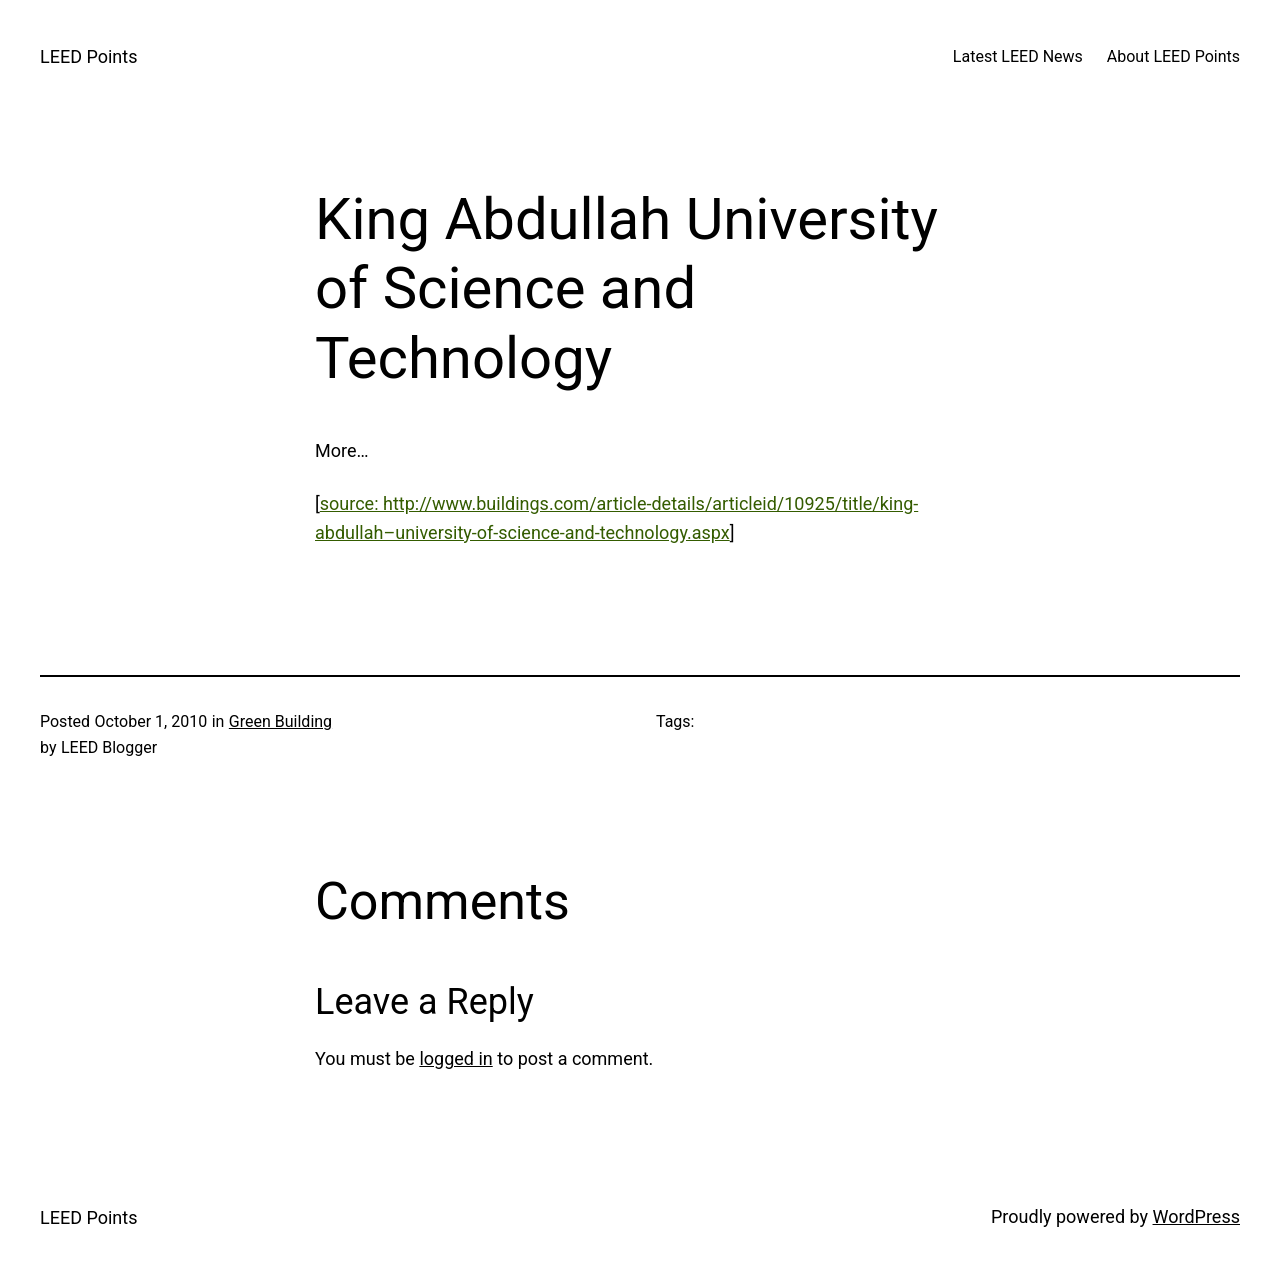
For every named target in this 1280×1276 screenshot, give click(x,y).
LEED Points (88, 56)
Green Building (280, 721)
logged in (455, 1058)
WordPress (1196, 1216)
